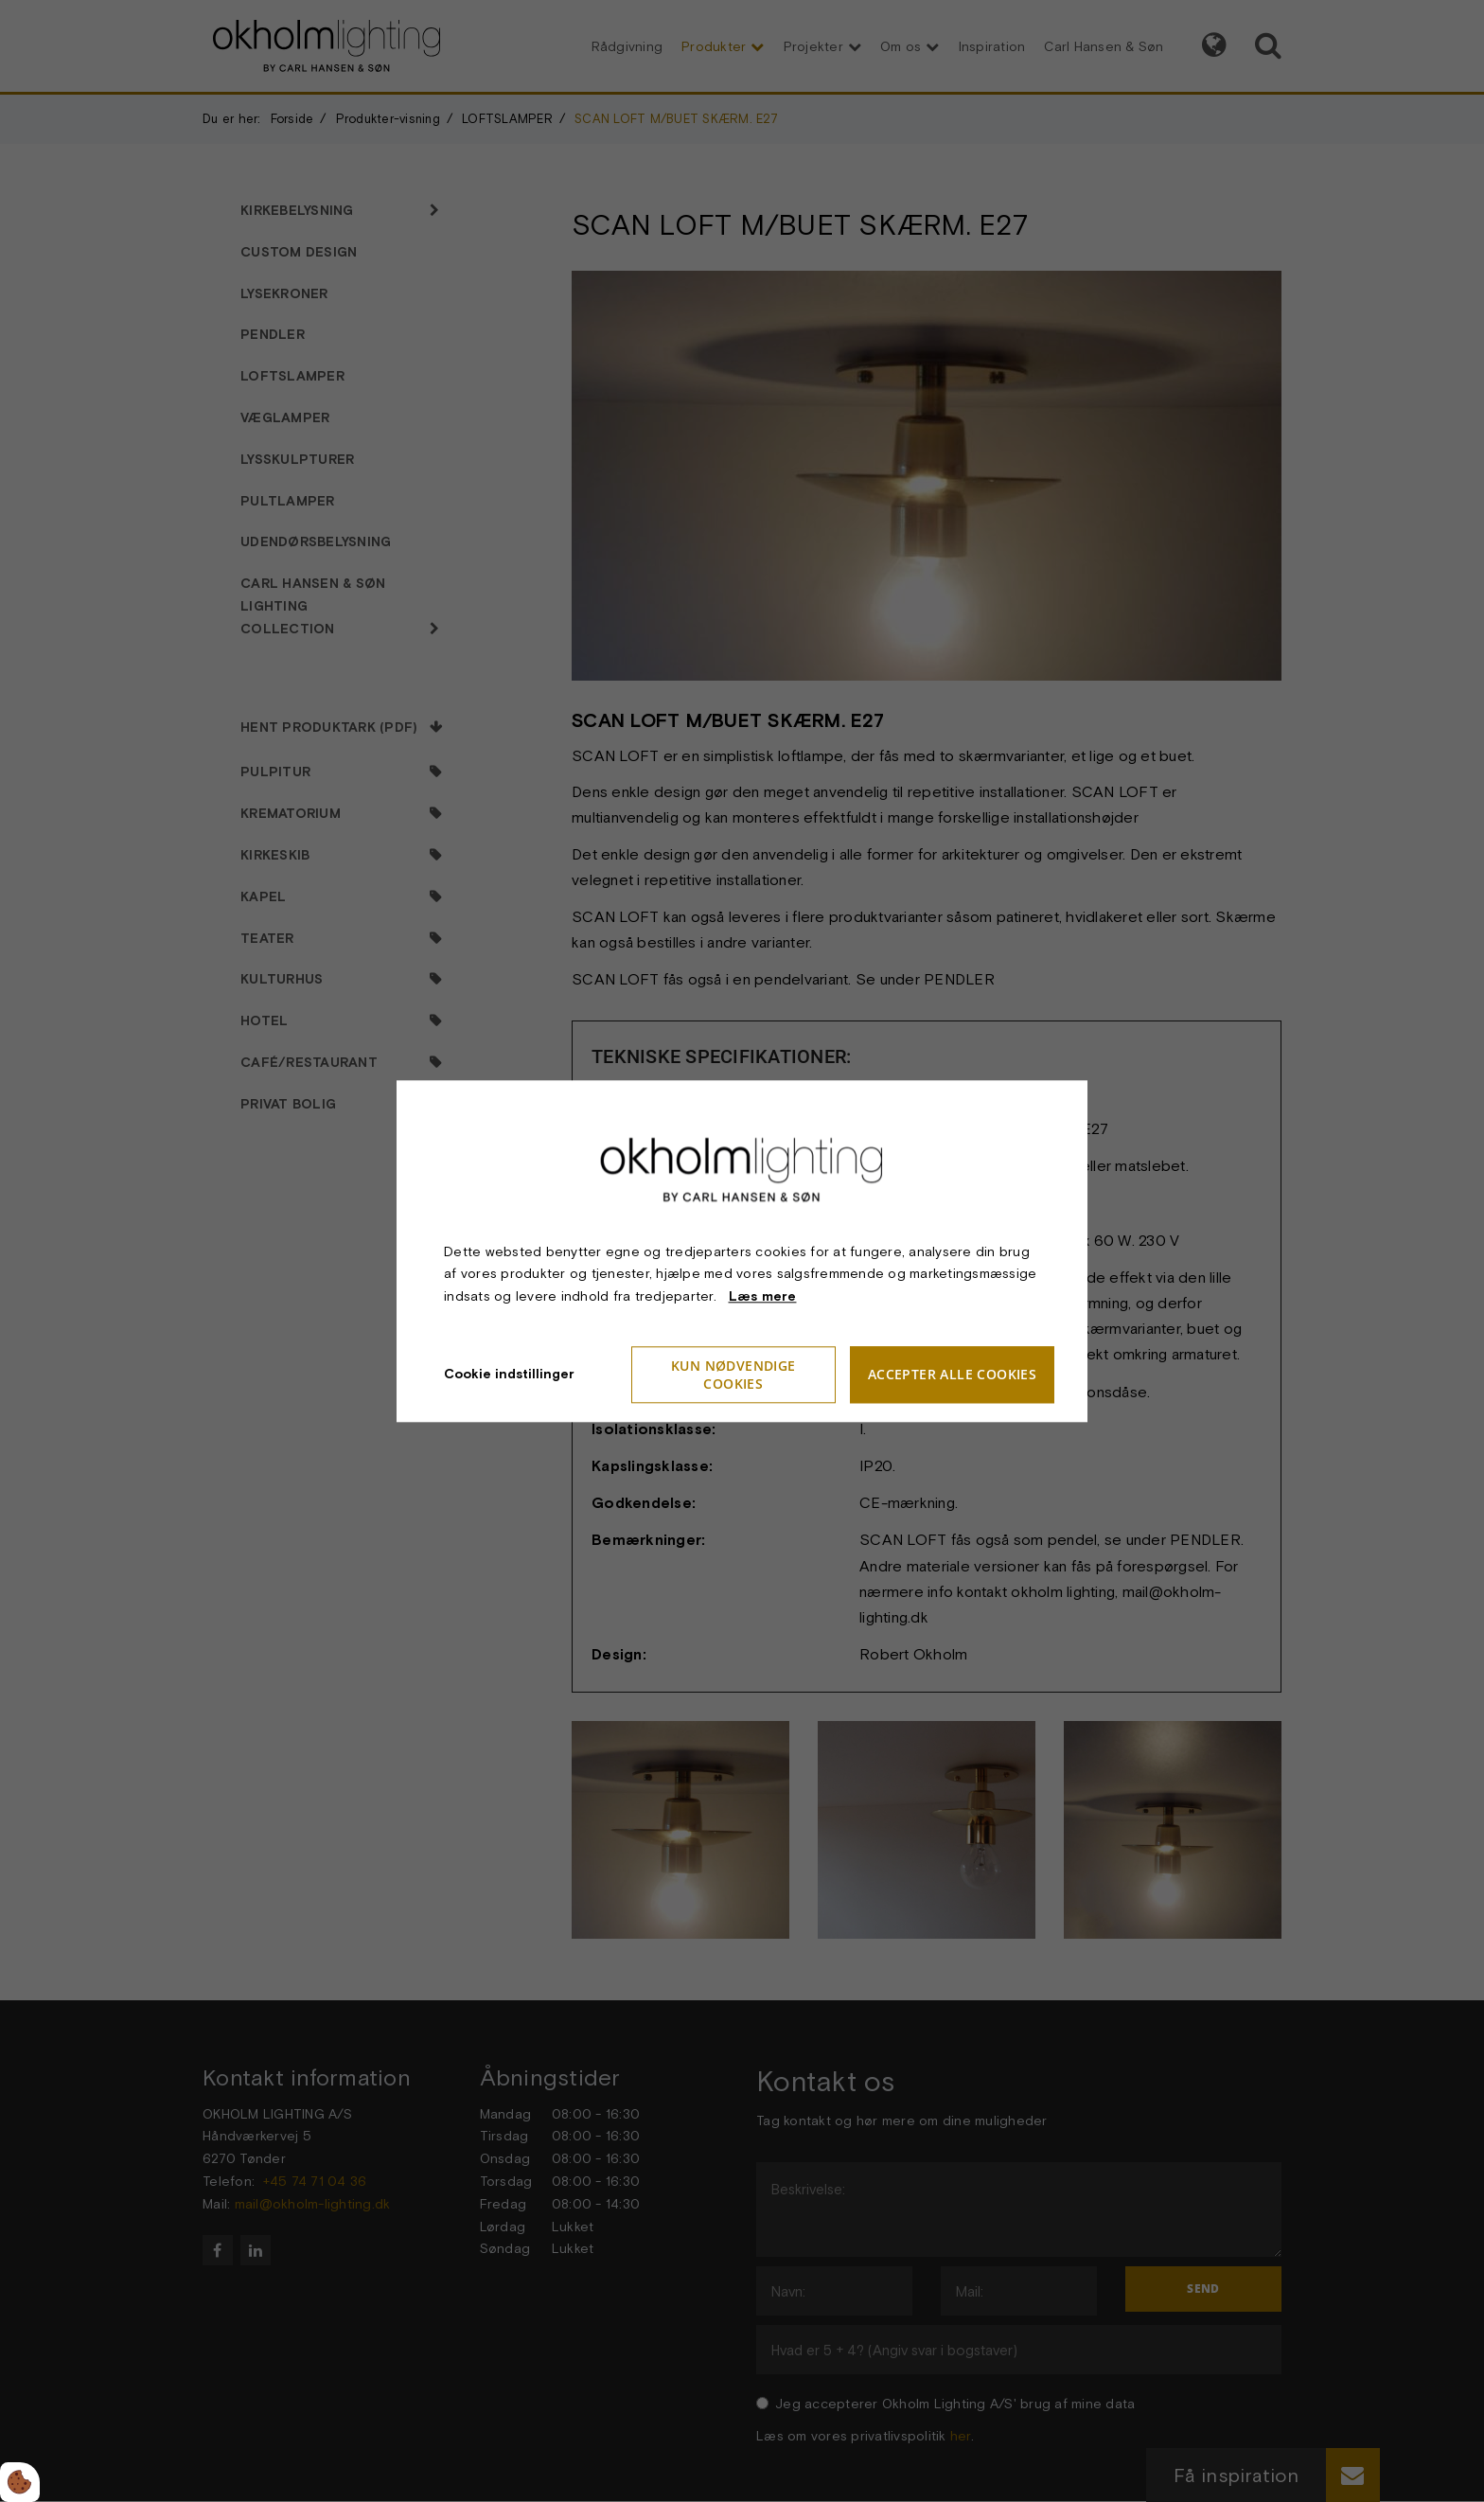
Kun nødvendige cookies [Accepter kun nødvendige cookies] (733, 1375)
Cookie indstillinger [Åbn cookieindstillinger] (509, 1373)
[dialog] (742, 1251)
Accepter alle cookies (952, 1375)
